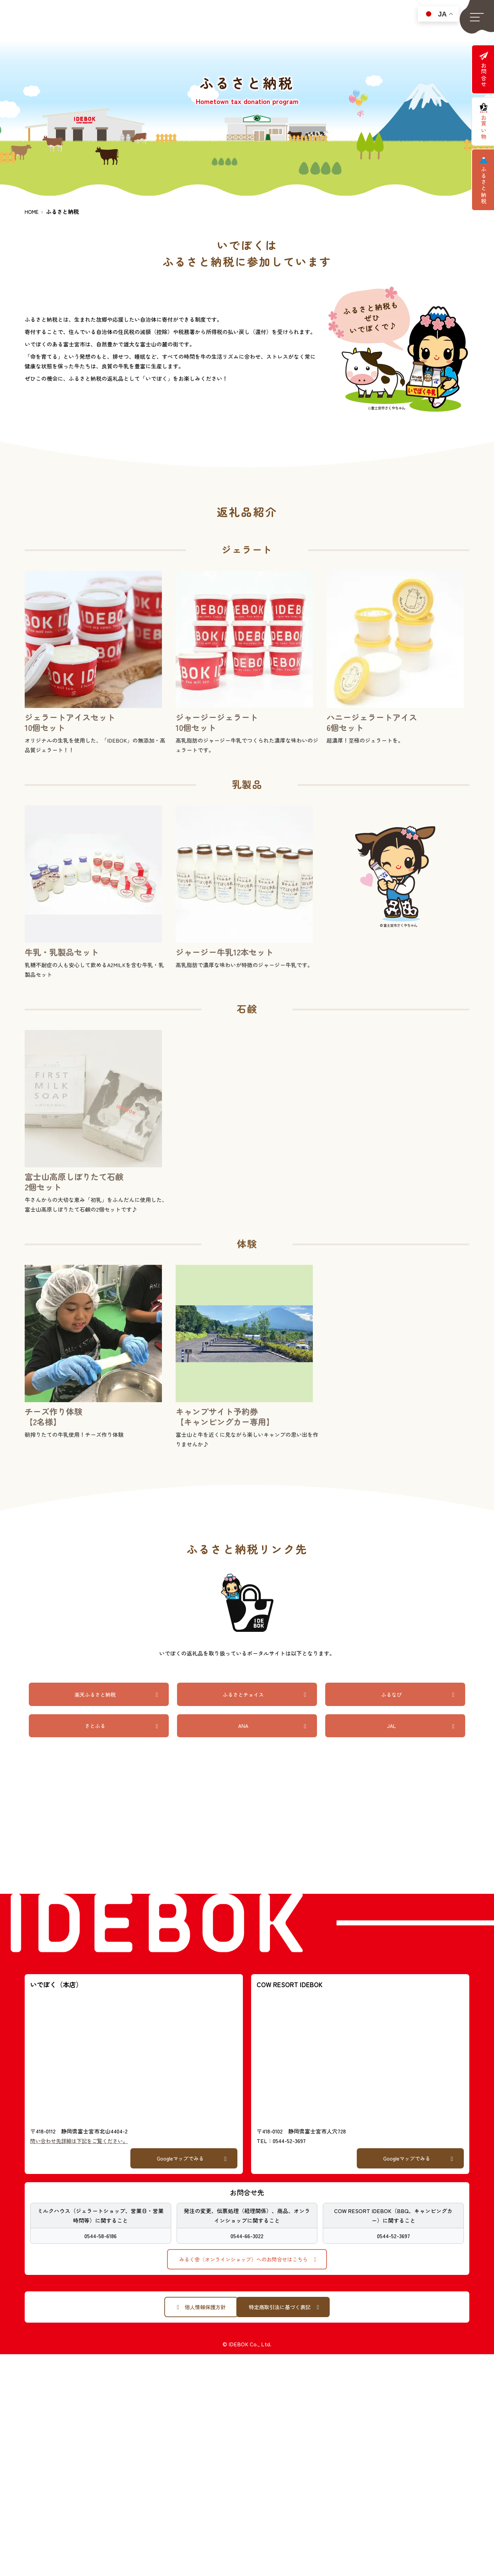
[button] (477, 17)
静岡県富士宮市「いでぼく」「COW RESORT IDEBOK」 (70, 22)
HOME (32, 211)
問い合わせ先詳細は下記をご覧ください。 (82, 2142)
